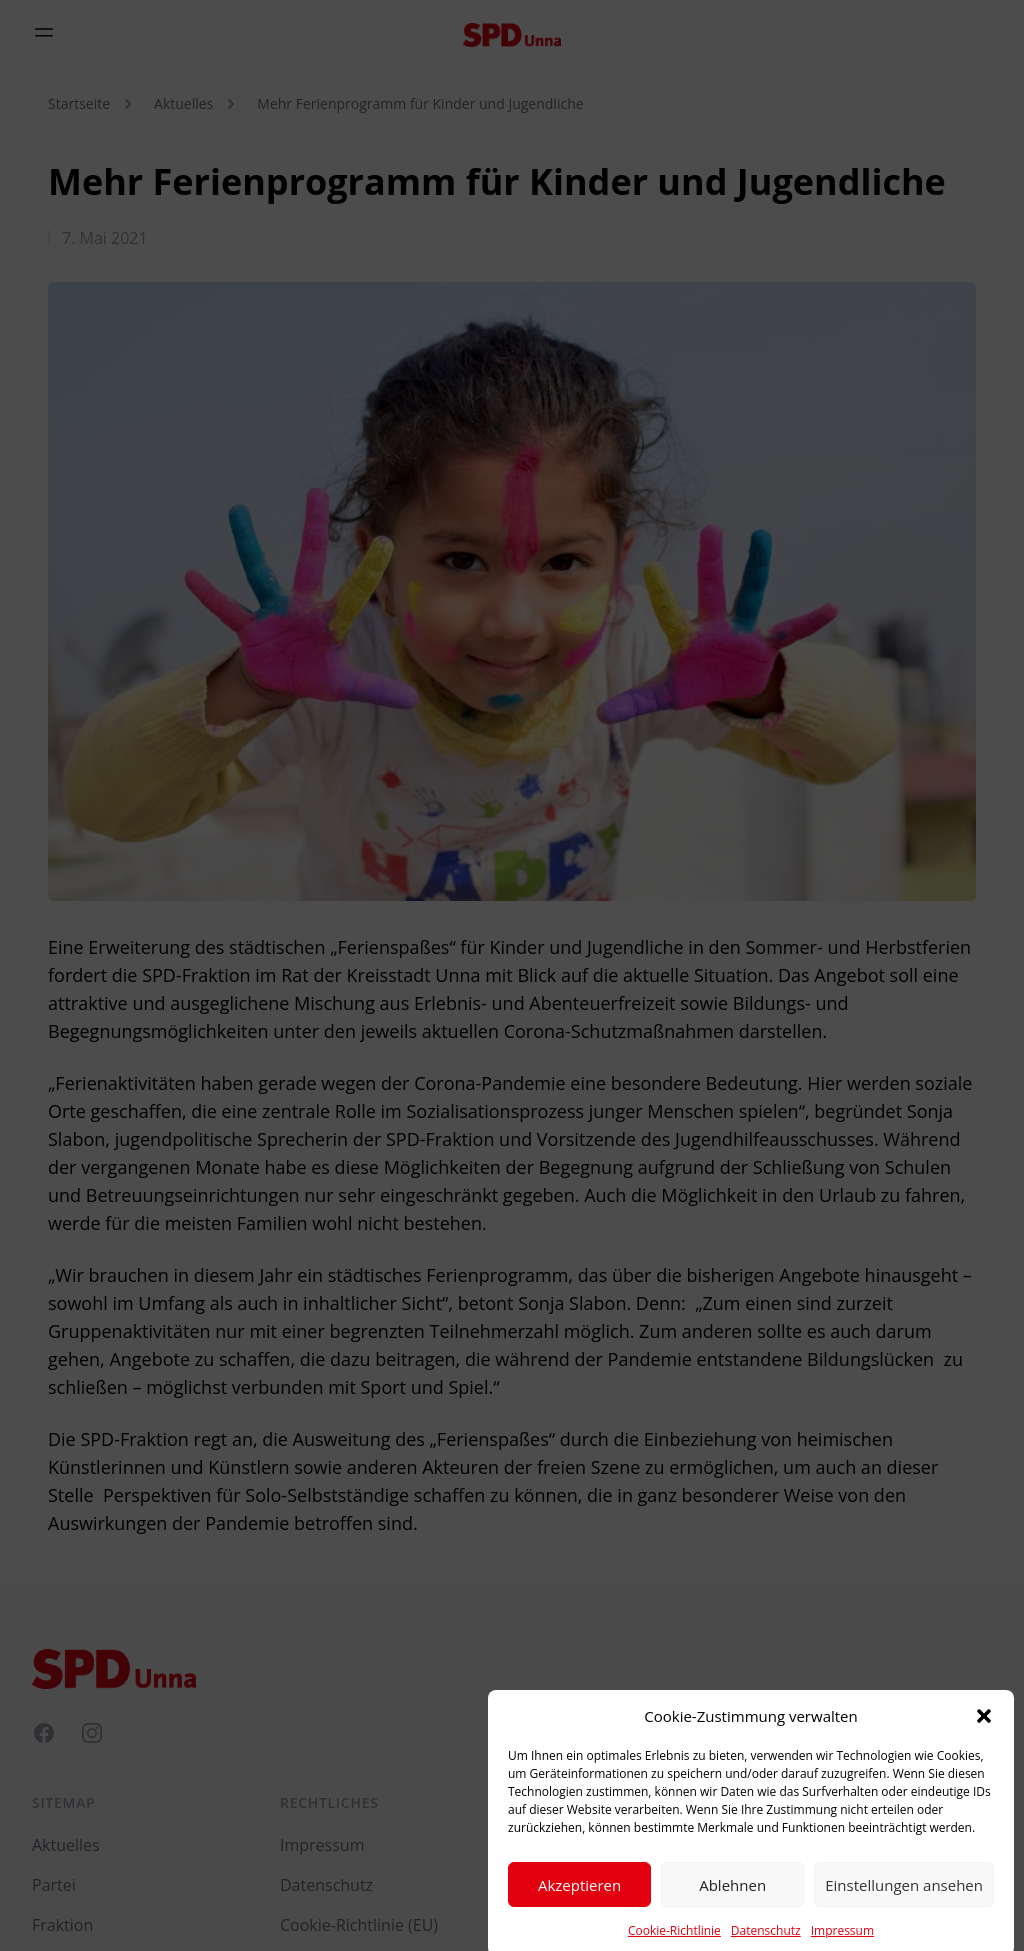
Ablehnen (732, 1903)
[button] (984, 1735)
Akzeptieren (579, 1903)
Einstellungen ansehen (904, 1903)
